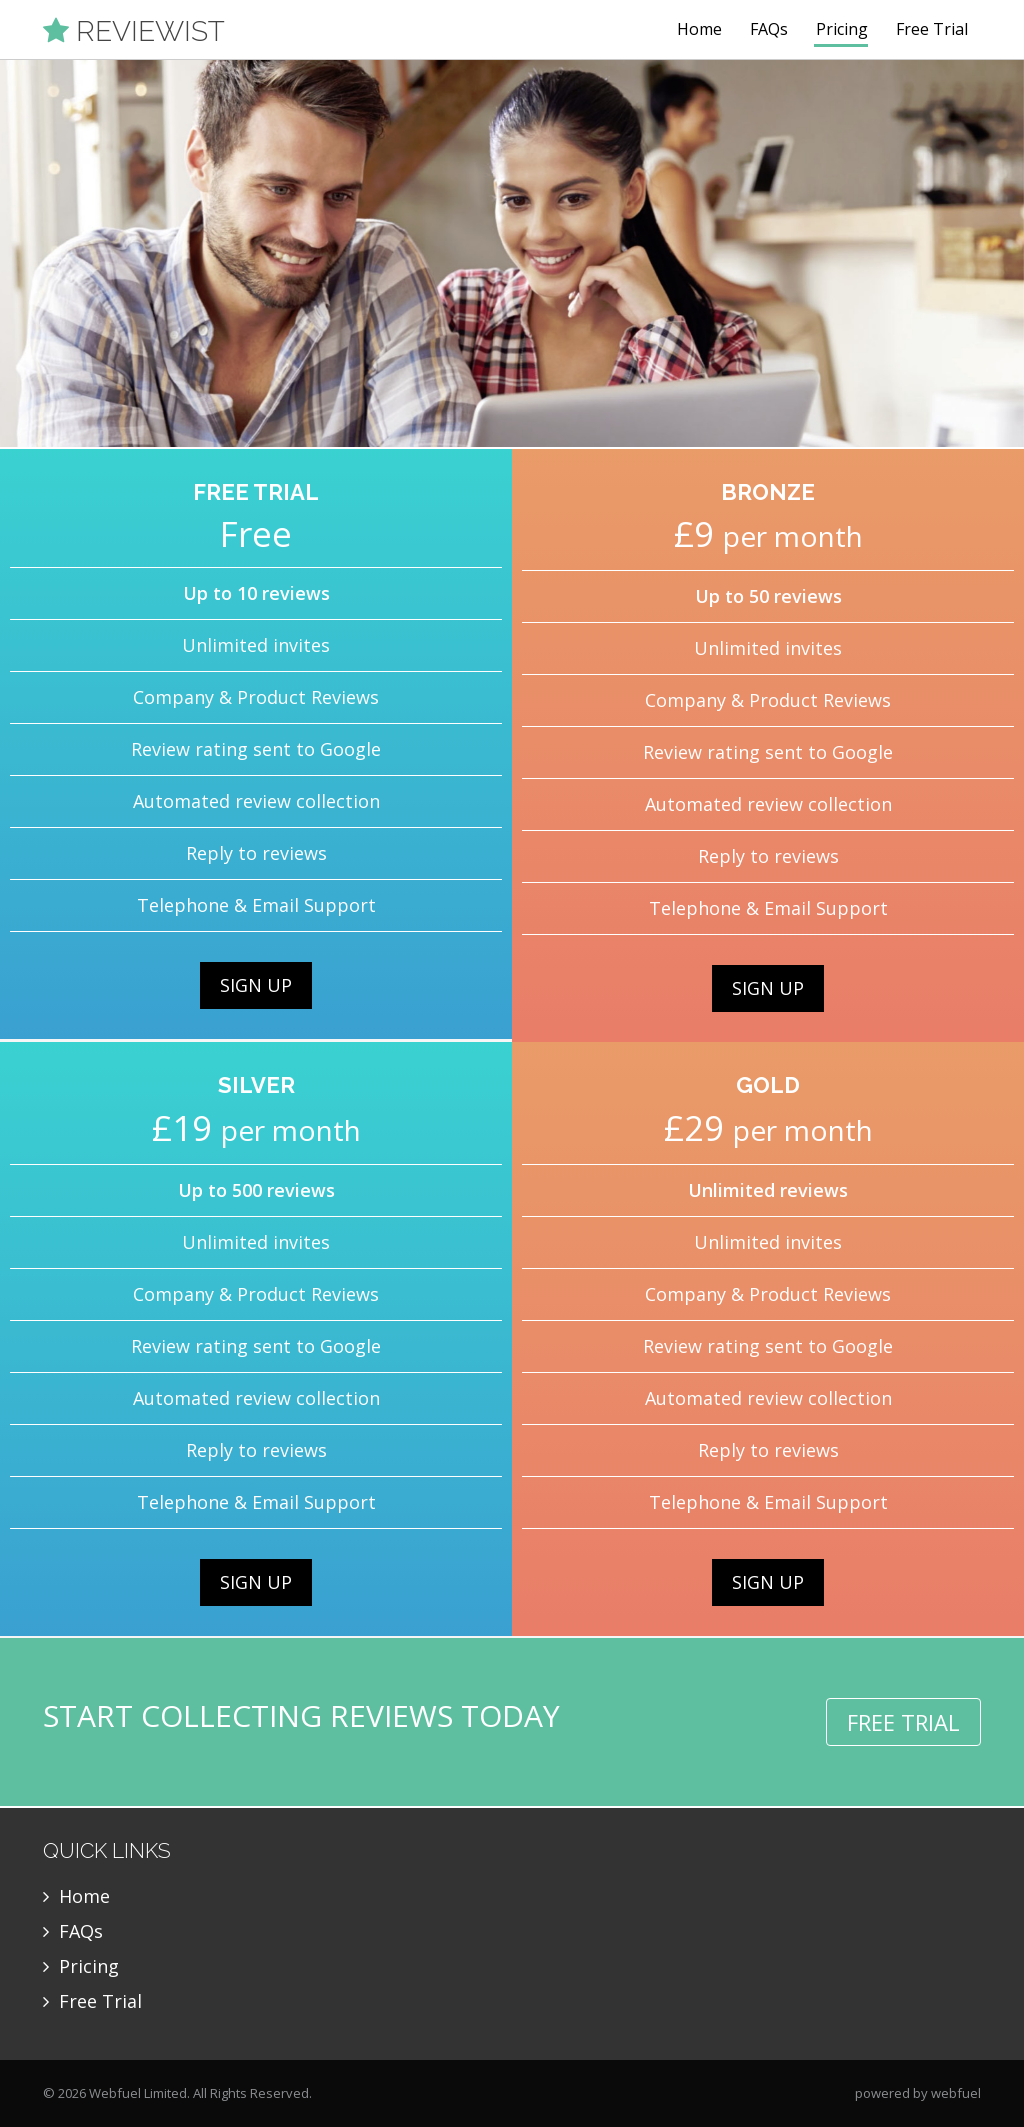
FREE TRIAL (903, 1722)
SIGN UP (256, 985)
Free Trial (932, 29)
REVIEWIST (134, 31)
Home (699, 29)
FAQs (769, 29)
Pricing (842, 29)
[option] (512, 254)
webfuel (956, 2093)
